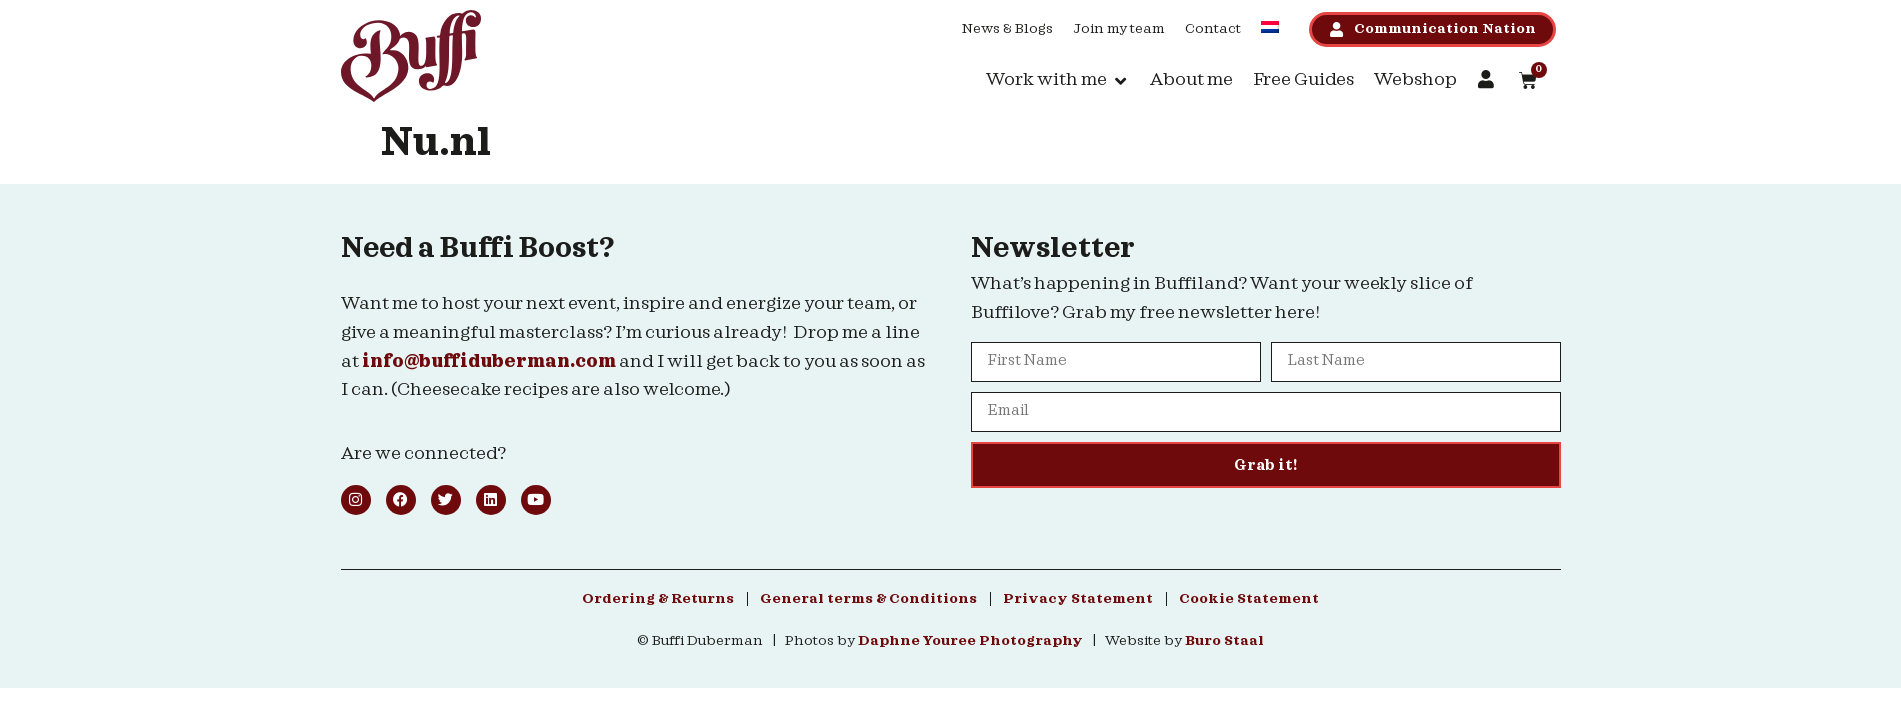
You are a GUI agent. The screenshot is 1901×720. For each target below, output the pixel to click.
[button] (1058, 80)
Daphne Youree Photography (970, 641)
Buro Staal (1224, 641)
